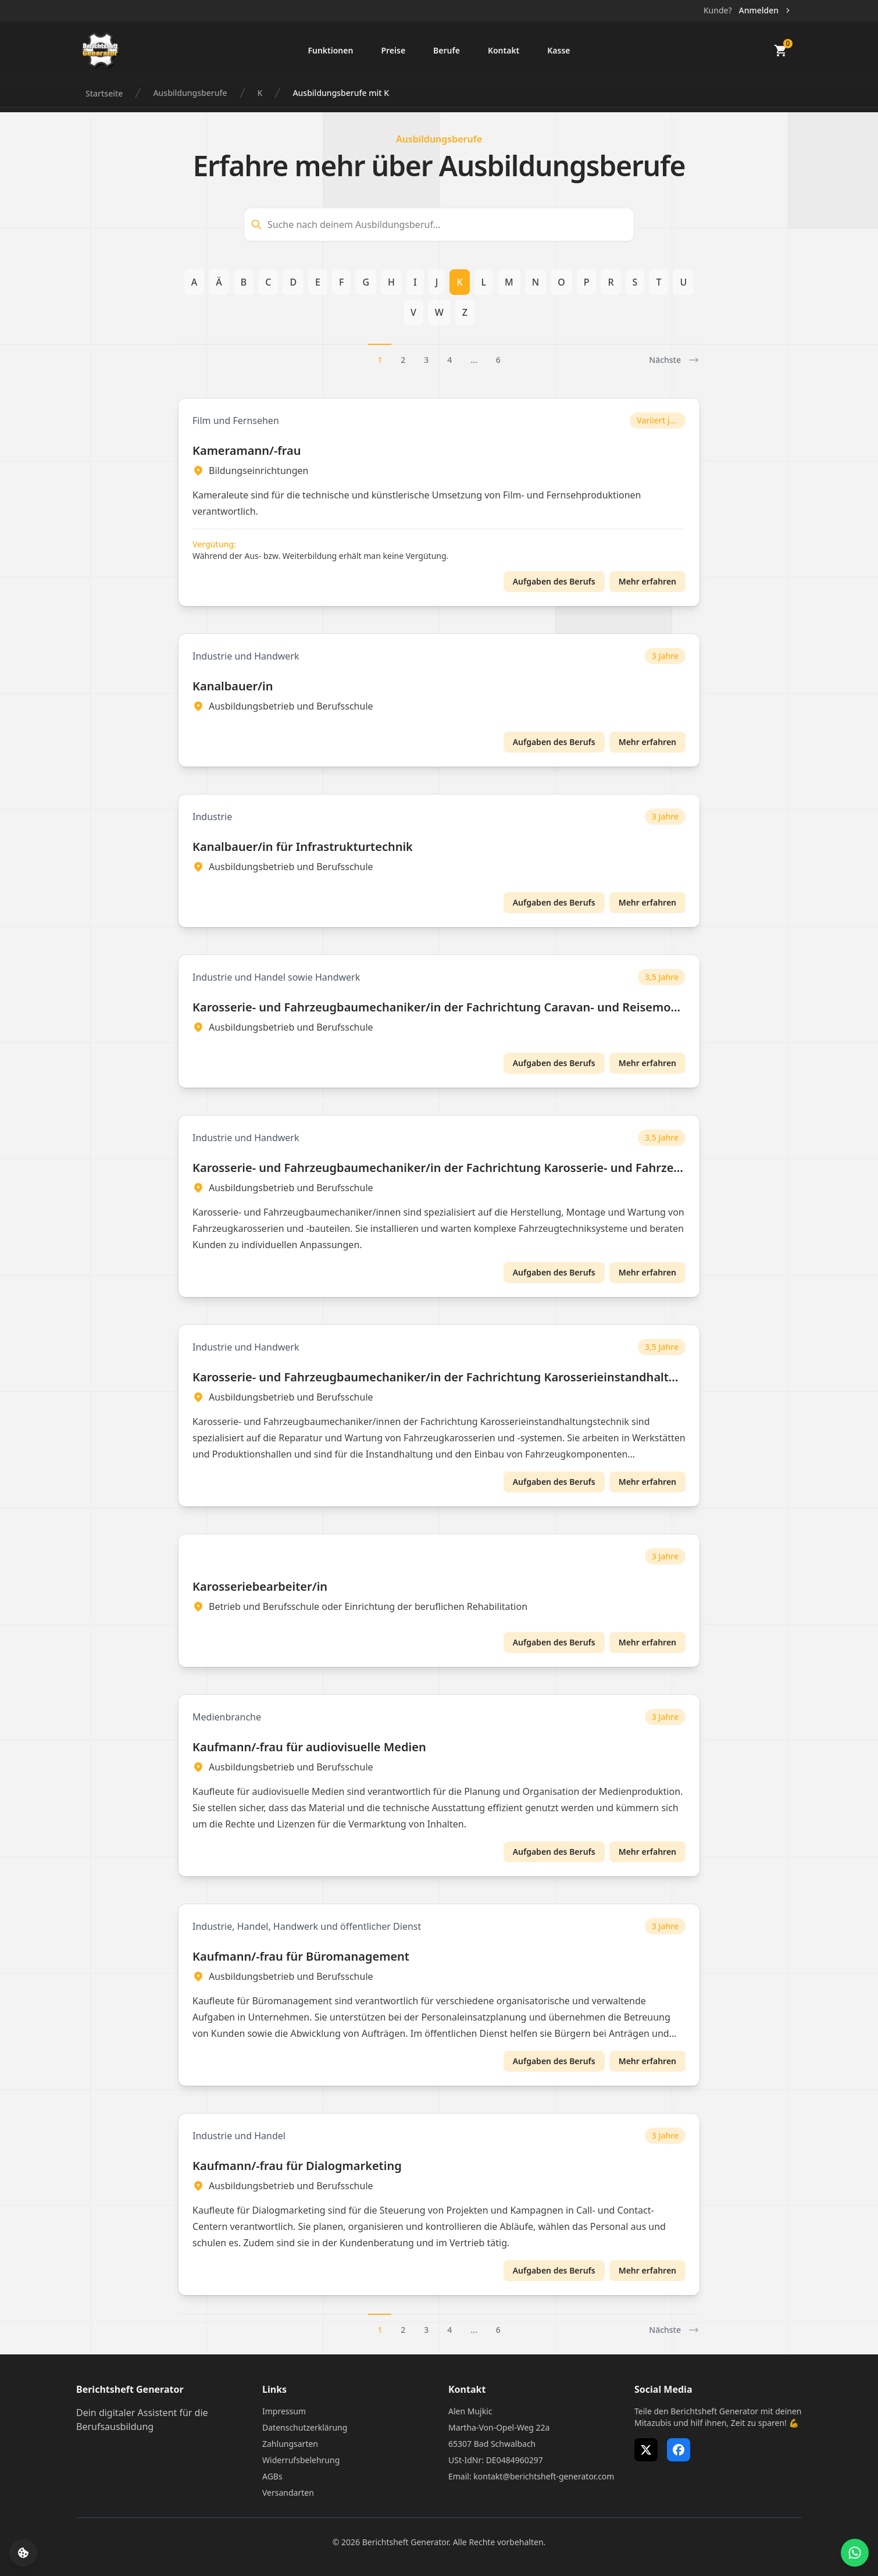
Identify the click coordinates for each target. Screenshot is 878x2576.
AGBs (272, 2476)
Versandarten (288, 2492)
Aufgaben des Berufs (554, 581)
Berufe (446, 50)
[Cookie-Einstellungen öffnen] (23, 2553)
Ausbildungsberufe (190, 92)
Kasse (558, 50)
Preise (393, 50)
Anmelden (765, 10)
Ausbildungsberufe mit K (340, 92)
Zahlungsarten (290, 2443)
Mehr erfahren (647, 581)
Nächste (674, 360)
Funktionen (330, 50)
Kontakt (503, 50)
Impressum (284, 2411)
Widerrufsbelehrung (301, 2459)
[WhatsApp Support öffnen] (855, 2553)
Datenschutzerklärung (304, 2427)
